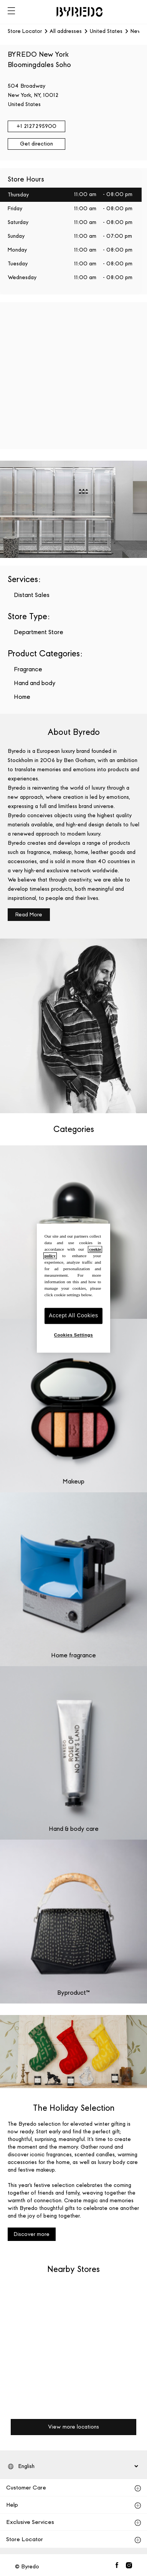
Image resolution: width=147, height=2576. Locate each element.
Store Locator (25, 31)
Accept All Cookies (73, 1316)
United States (105, 31)
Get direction (36, 144)
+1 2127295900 (36, 126)
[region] (74, 1288)
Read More (28, 914)
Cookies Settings (73, 1335)
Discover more (32, 2234)
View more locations (73, 2427)
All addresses (66, 31)
